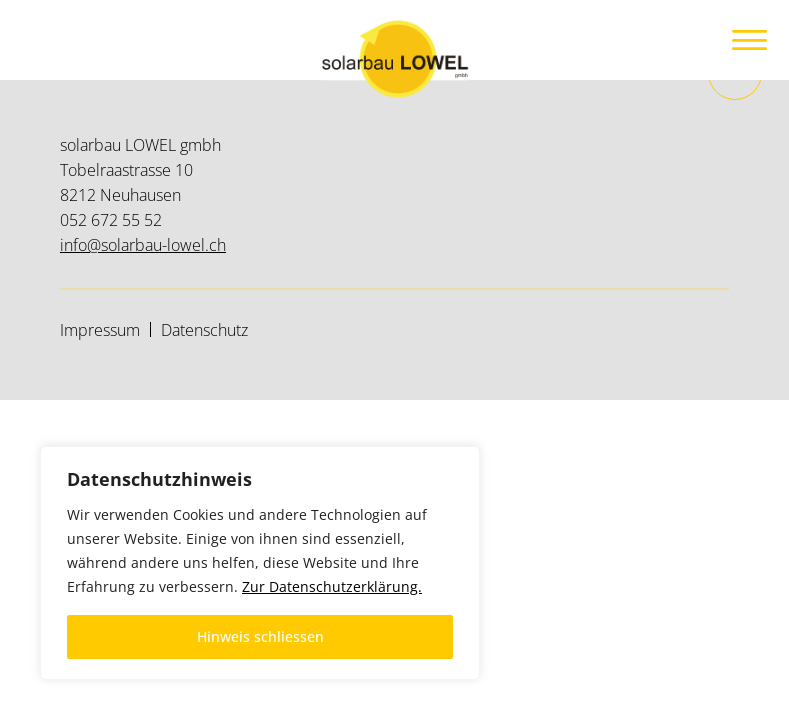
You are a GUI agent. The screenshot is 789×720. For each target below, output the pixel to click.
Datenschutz (204, 330)
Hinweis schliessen (260, 636)
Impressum (100, 330)
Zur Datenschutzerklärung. (332, 586)
